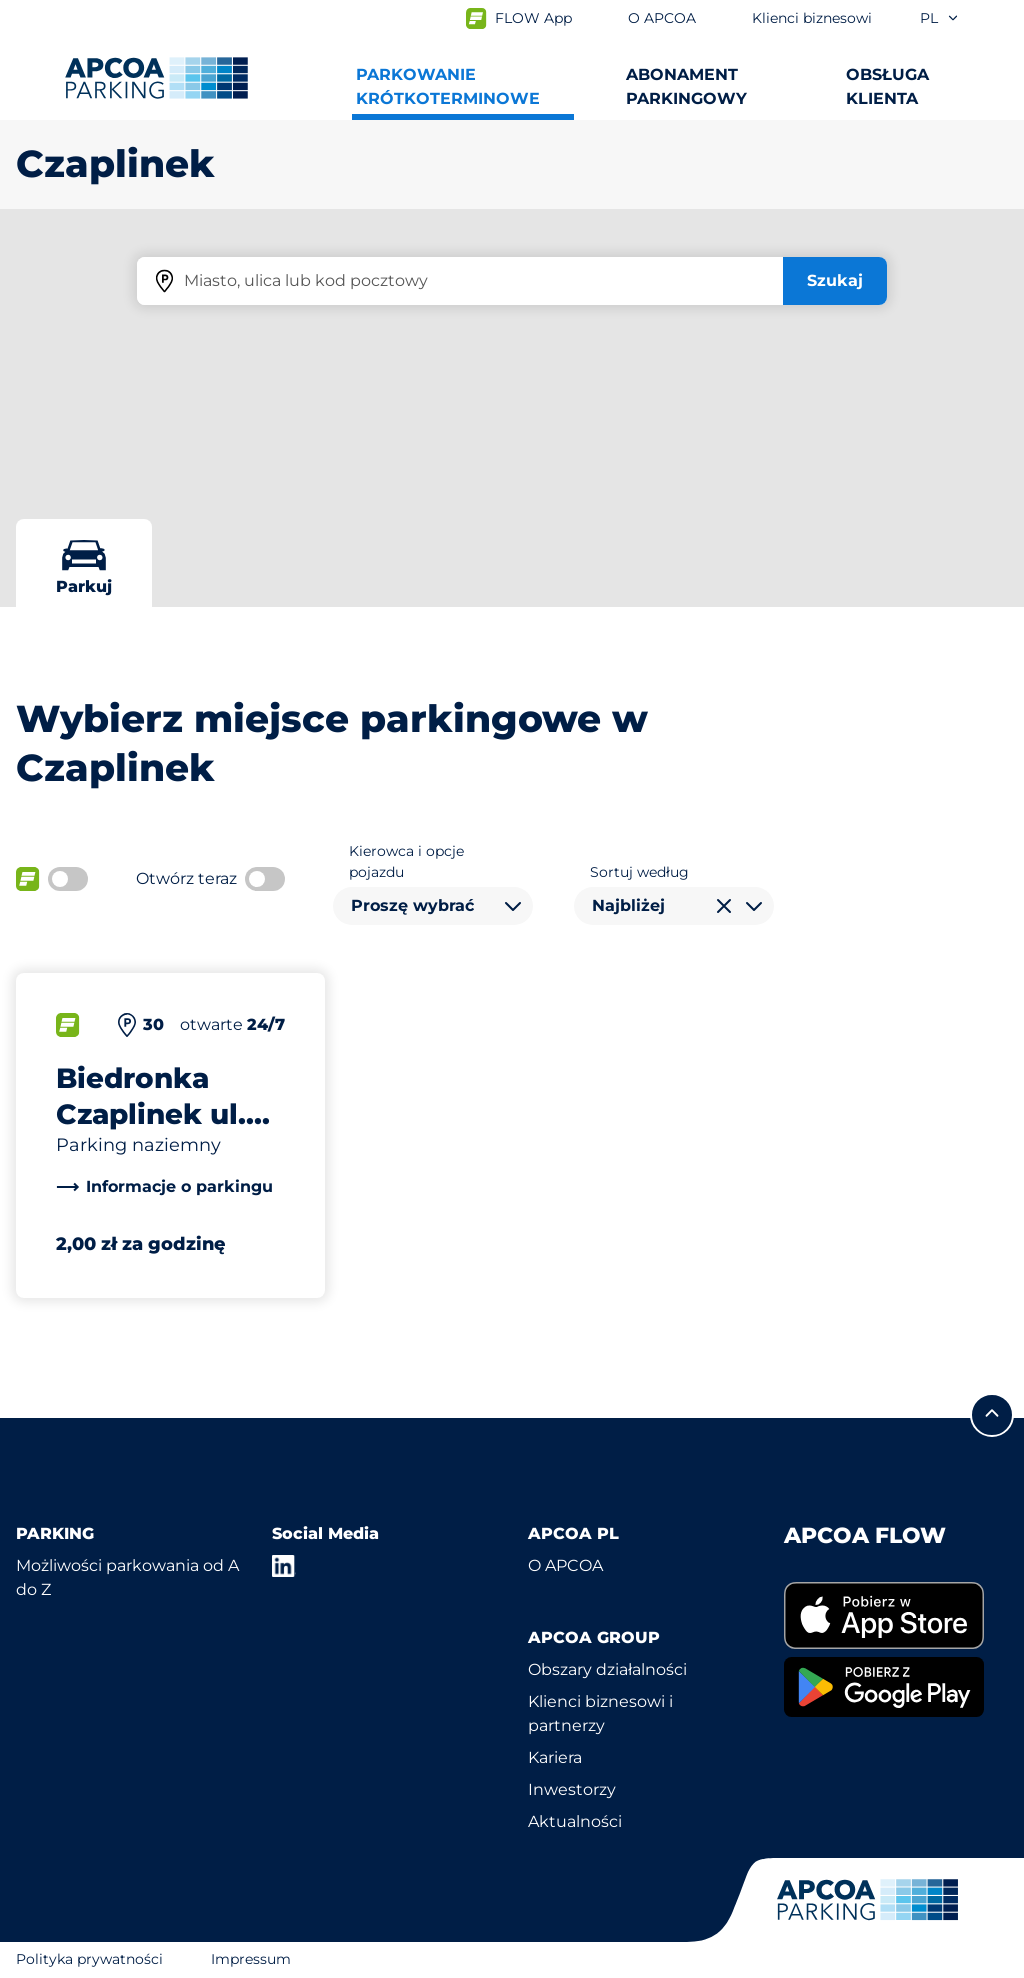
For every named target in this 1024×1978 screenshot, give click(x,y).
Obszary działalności (607, 1669)
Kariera (555, 1757)
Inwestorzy (572, 1789)
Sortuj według (639, 872)
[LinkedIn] (284, 1566)
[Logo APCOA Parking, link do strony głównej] (156, 78)
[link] (164, 1187)
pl (940, 18)
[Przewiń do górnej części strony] (992, 1415)
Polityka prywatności (89, 1959)
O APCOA (565, 1565)
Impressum (251, 1959)
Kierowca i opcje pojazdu (406, 861)
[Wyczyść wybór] (724, 906)
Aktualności (575, 1821)
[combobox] (433, 906)
